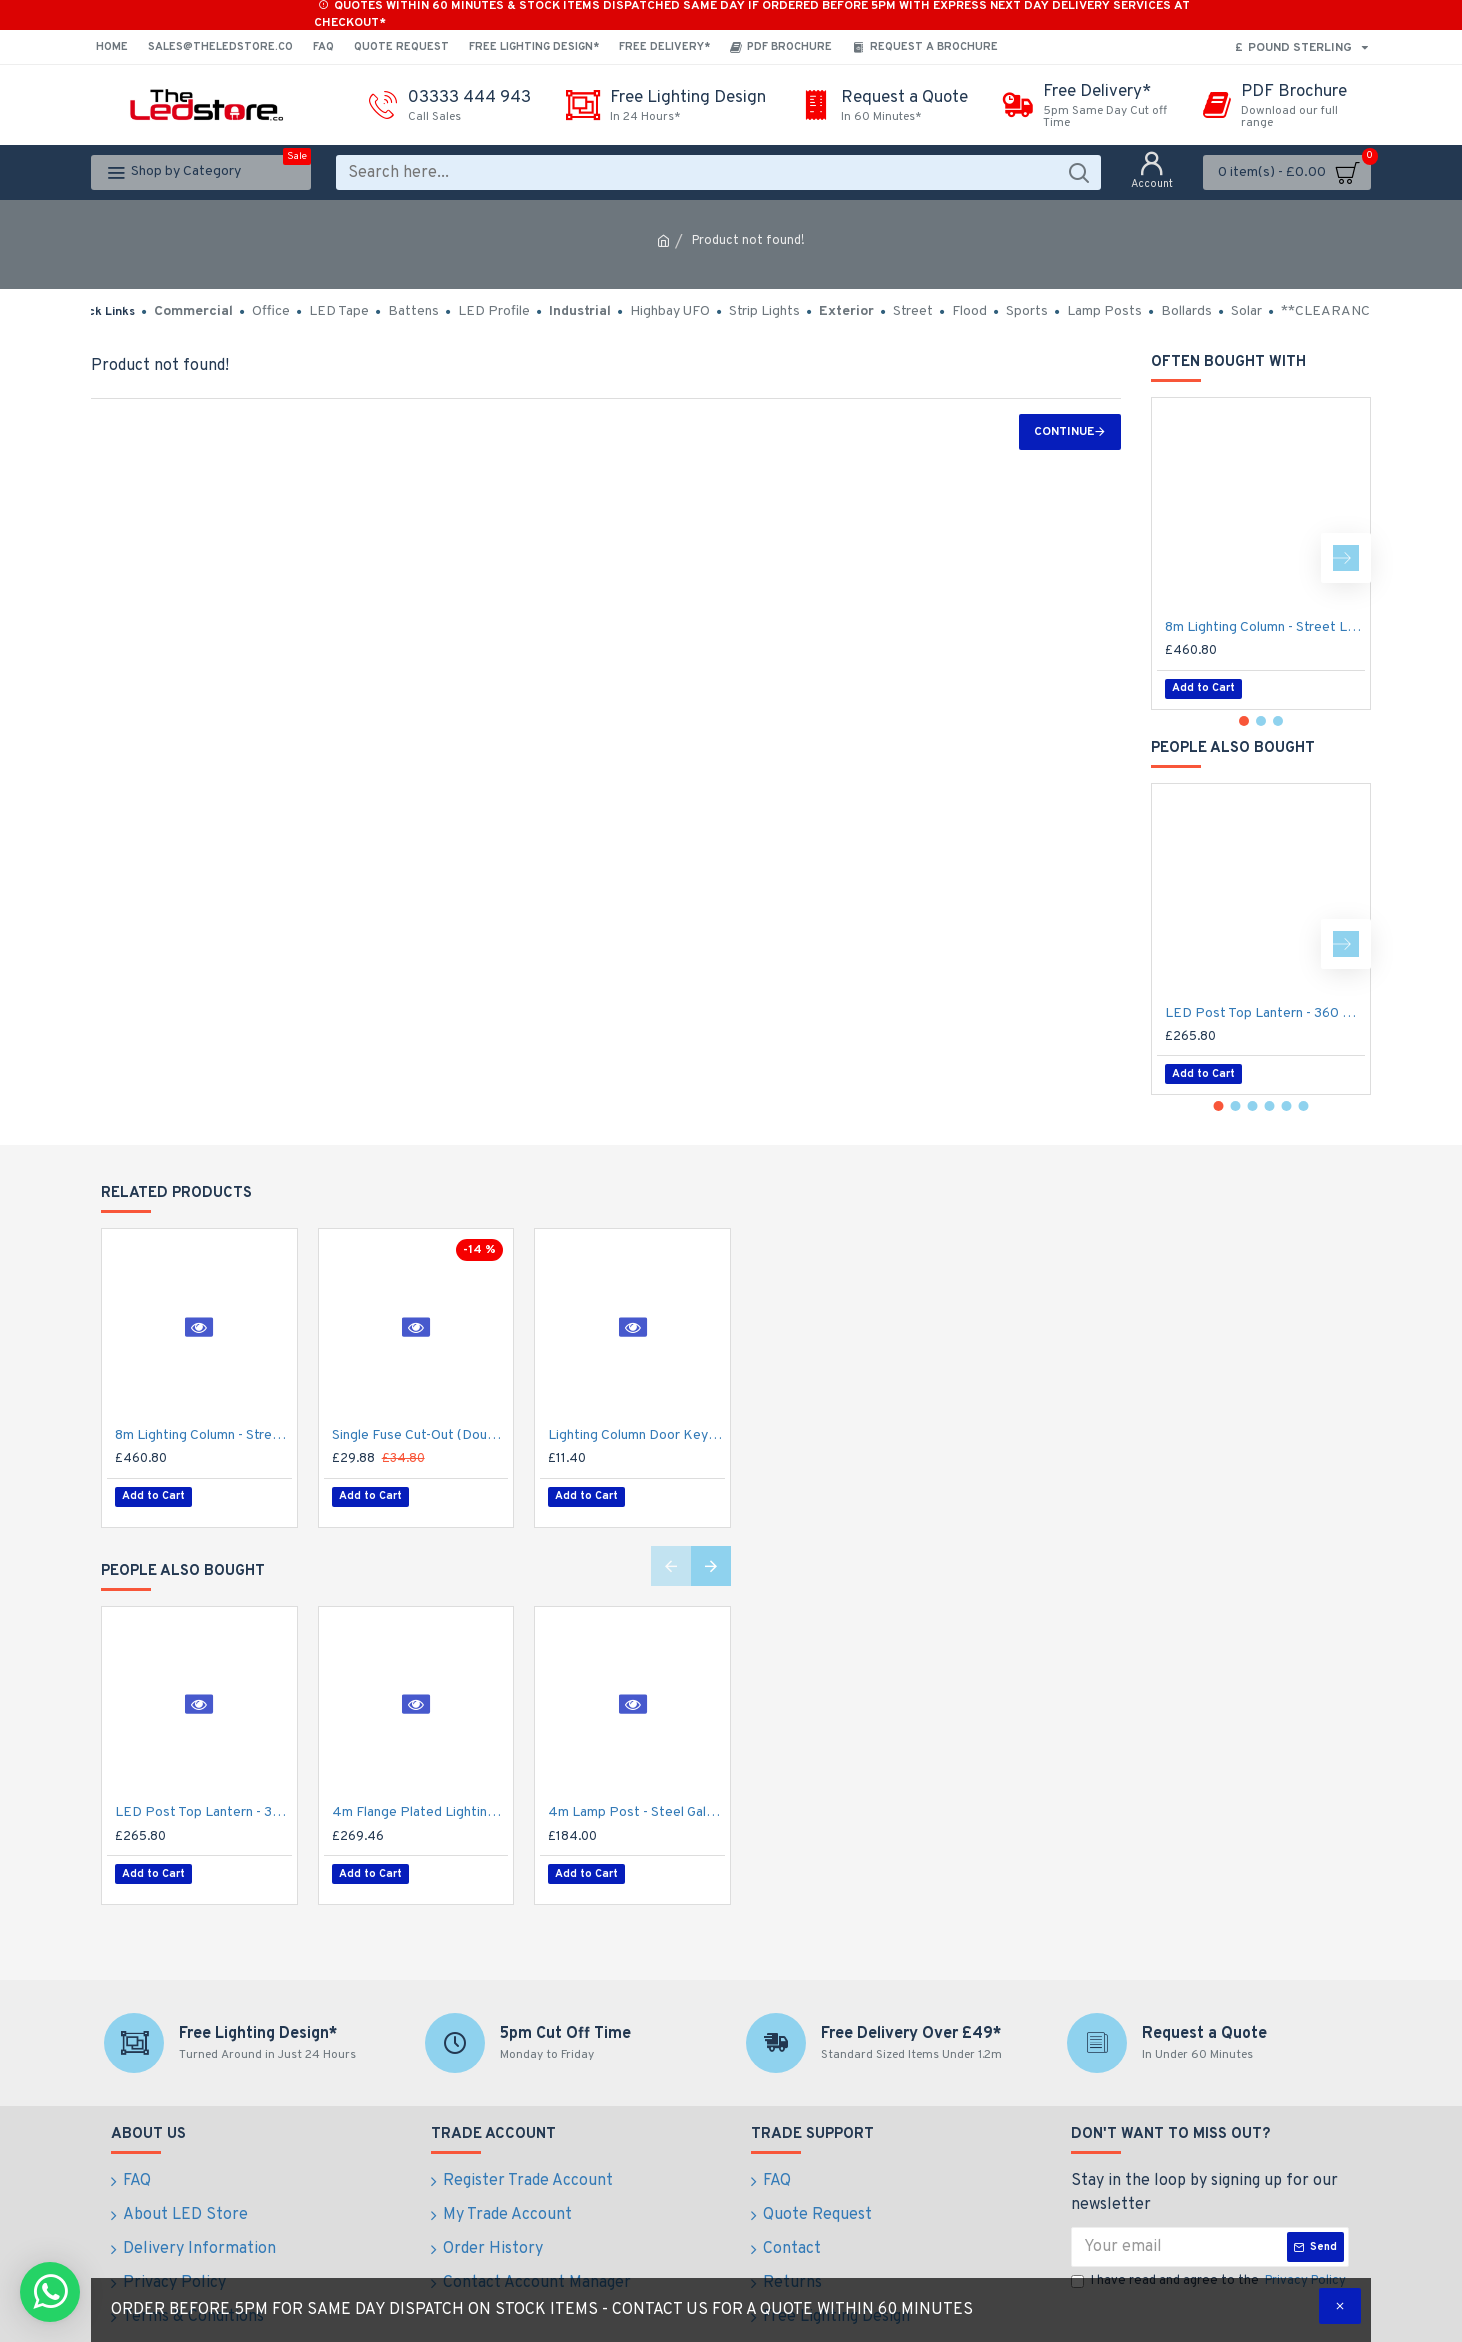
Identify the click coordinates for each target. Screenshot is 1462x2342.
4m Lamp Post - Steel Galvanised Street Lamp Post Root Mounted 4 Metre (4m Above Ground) (636, 1802)
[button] (1346, 558)
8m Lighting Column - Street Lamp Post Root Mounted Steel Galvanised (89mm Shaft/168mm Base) (1265, 627)
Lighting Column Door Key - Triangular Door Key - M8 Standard (636, 1435)
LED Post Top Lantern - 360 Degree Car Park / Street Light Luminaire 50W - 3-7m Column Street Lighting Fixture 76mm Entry (1265, 1013)
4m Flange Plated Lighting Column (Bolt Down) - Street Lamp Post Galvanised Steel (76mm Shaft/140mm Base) (420, 1802)
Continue (1064, 432)
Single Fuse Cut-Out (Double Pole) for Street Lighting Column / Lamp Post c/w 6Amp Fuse (420, 1435)
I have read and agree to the (1210, 2262)
